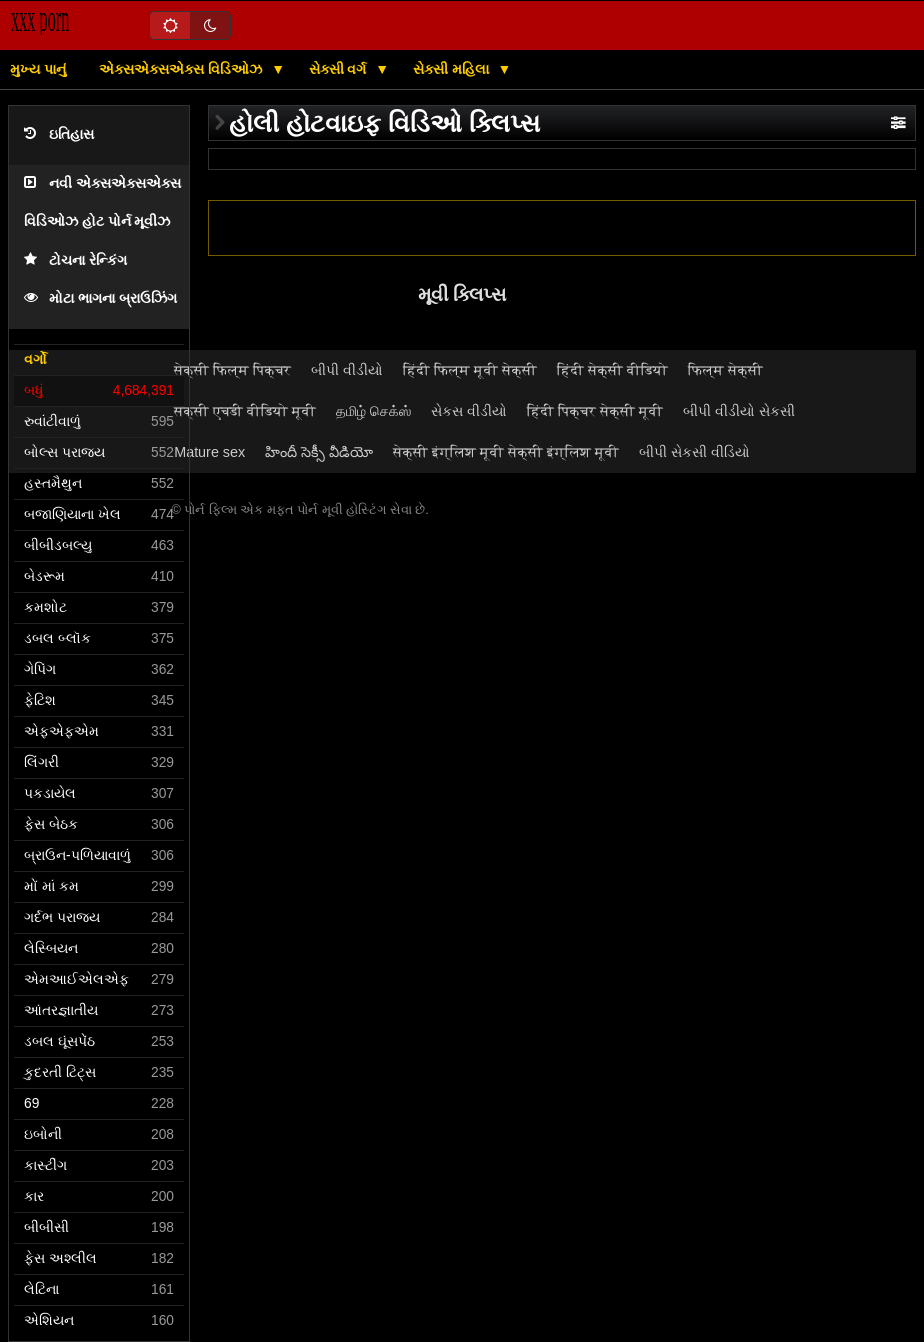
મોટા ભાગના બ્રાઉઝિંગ (100, 298)
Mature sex (209, 452)
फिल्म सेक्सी (725, 370)
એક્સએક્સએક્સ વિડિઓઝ (182, 69)
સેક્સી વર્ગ (340, 69)
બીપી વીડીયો (347, 370)
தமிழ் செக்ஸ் (373, 411)
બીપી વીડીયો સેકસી (739, 411)
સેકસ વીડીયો (469, 411)
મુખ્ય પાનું (38, 69)
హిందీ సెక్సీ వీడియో (319, 452)
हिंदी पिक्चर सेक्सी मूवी (595, 411)
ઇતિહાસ (59, 134)
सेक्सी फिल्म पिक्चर (232, 370)
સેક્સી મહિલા (453, 69)
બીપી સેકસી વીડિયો (694, 452)
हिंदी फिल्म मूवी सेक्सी (470, 370)
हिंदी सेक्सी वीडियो (612, 370)
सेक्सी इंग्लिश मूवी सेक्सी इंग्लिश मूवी (506, 452)
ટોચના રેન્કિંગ (75, 260)
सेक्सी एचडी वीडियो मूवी (245, 411)
